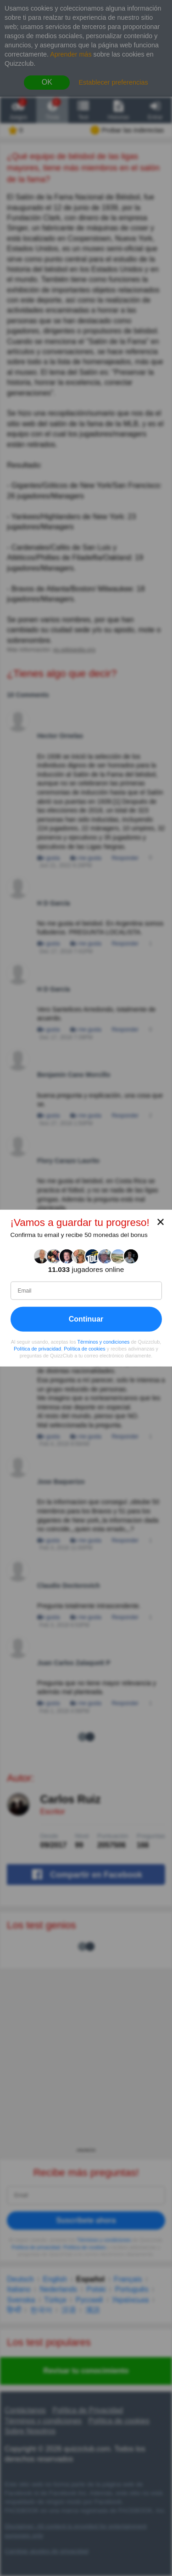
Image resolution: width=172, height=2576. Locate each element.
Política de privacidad (37, 1348)
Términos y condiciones (103, 1342)
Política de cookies (84, 1348)
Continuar (86, 1319)
